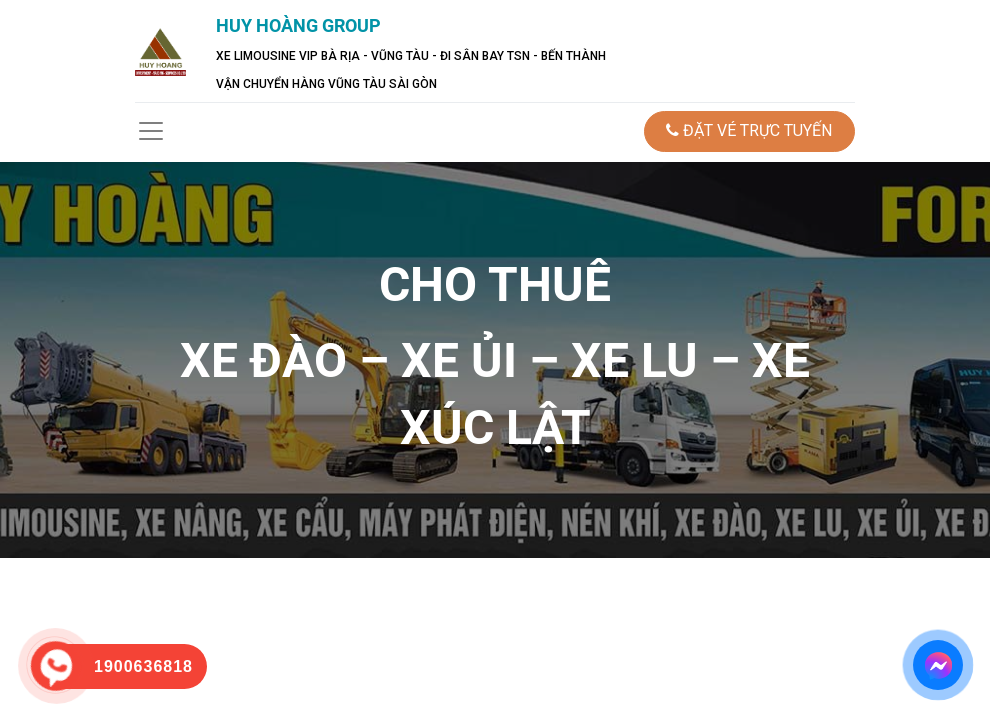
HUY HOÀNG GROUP (298, 25)
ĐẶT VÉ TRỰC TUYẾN (749, 130)
